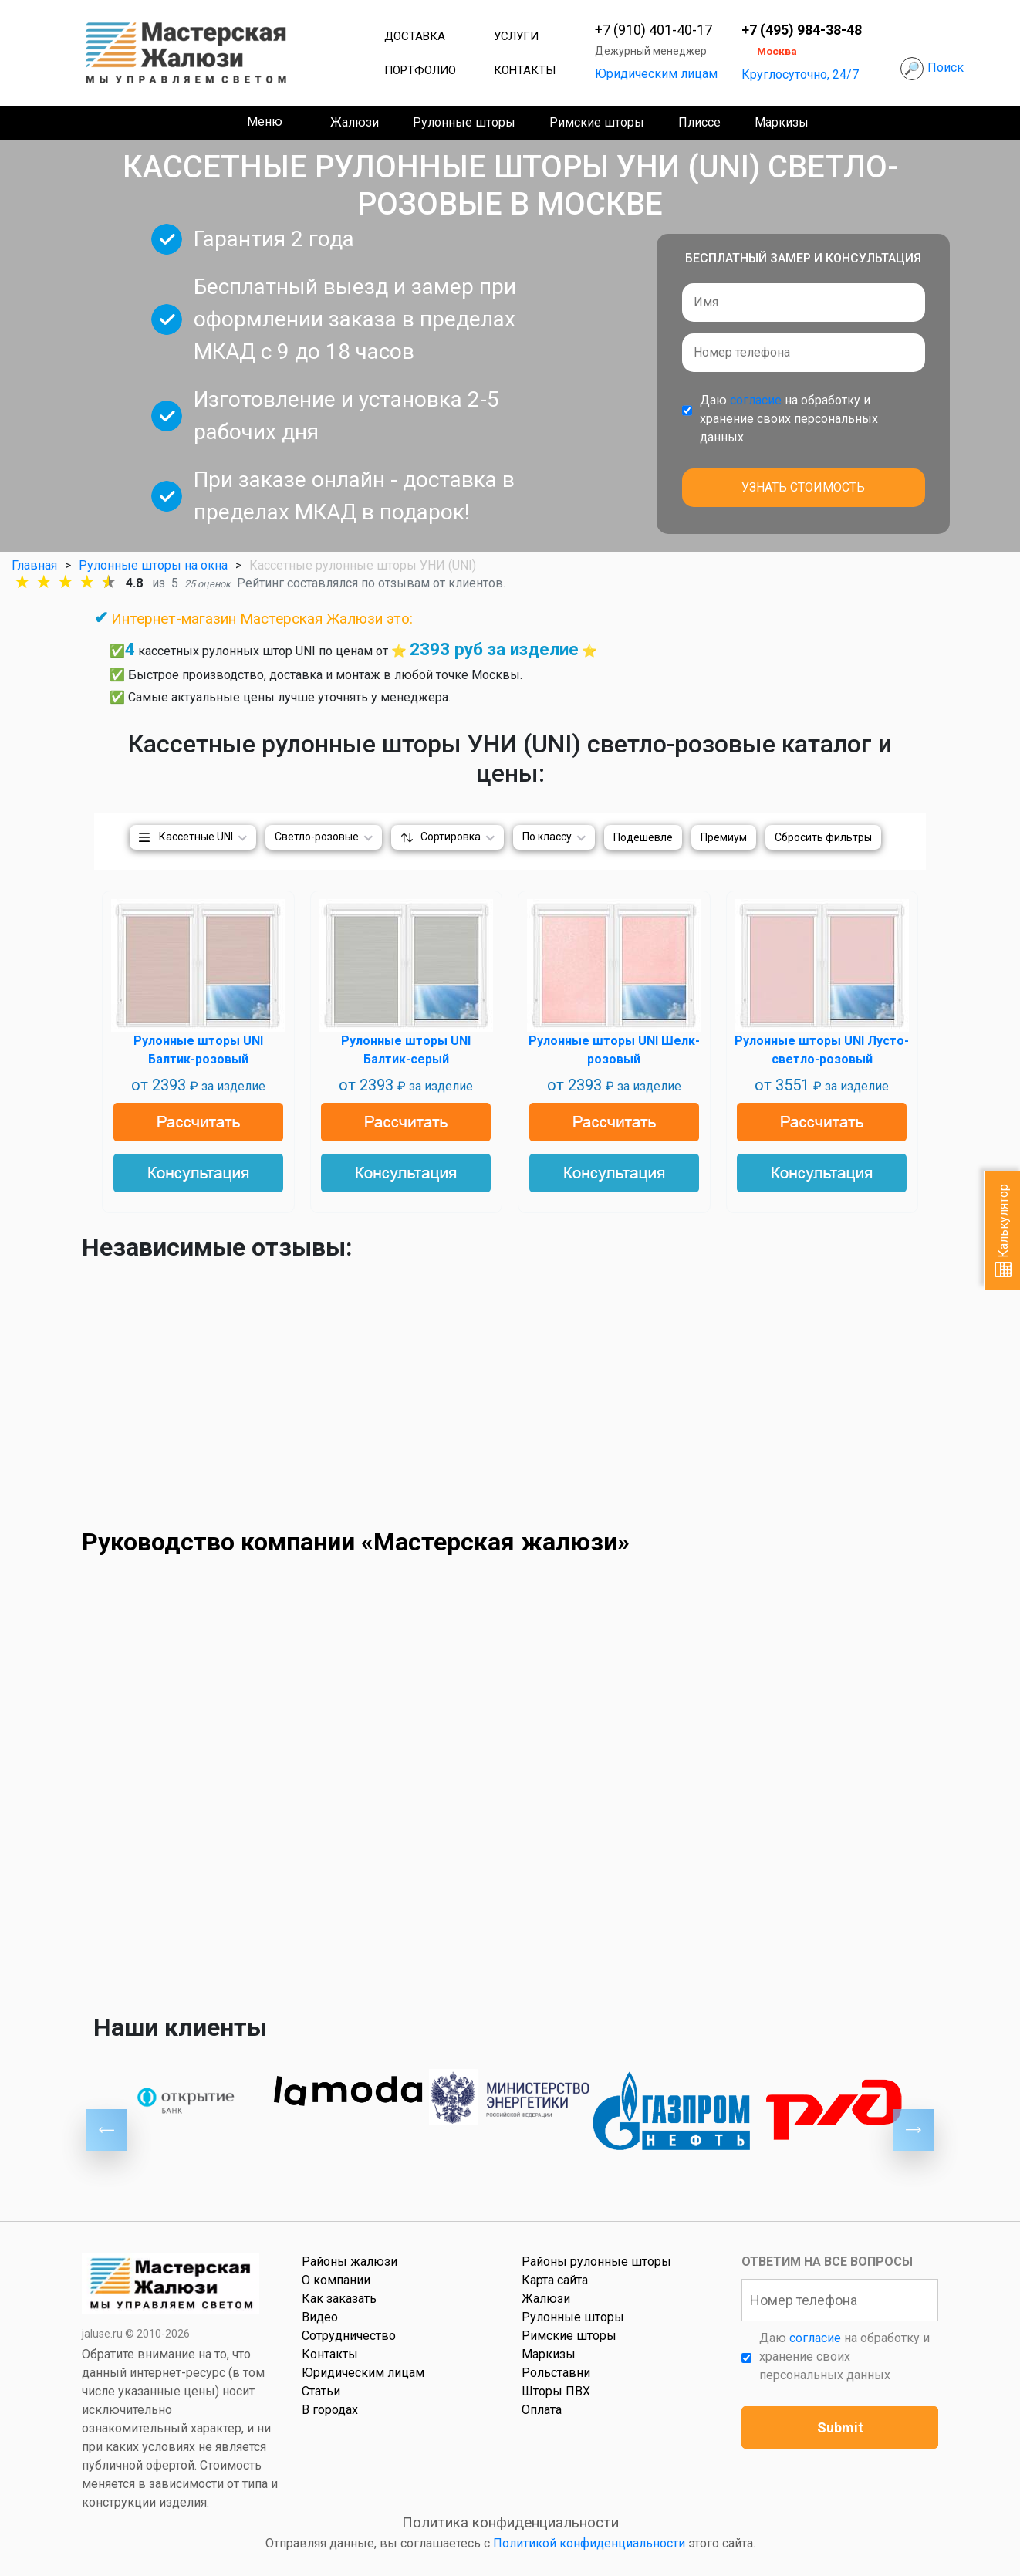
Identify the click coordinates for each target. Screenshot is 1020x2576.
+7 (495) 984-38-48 (801, 30)
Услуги (516, 36)
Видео (320, 2317)
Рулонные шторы (464, 122)
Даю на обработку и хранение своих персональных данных (789, 419)
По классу (547, 836)
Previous (106, 2130)
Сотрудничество (349, 2335)
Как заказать (339, 2298)
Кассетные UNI (196, 836)
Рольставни (556, 2372)
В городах (330, 2409)
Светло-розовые (317, 836)
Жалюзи (354, 122)
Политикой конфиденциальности (589, 2543)
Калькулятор (1003, 1230)
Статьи (321, 2391)
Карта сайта (555, 2280)
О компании (336, 2280)
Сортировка (450, 836)
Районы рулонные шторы (596, 2261)
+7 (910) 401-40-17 (653, 30)
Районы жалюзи (349, 2261)
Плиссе (699, 122)
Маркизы (782, 122)
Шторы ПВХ (556, 2391)
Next (913, 2130)
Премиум (724, 837)
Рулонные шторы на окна (153, 565)
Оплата (542, 2409)
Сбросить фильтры (823, 837)
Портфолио (420, 70)
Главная (34, 565)
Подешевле (643, 837)
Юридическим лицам (656, 73)
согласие (756, 400)
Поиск (945, 67)
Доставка (414, 36)
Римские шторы (596, 122)
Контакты (525, 70)
